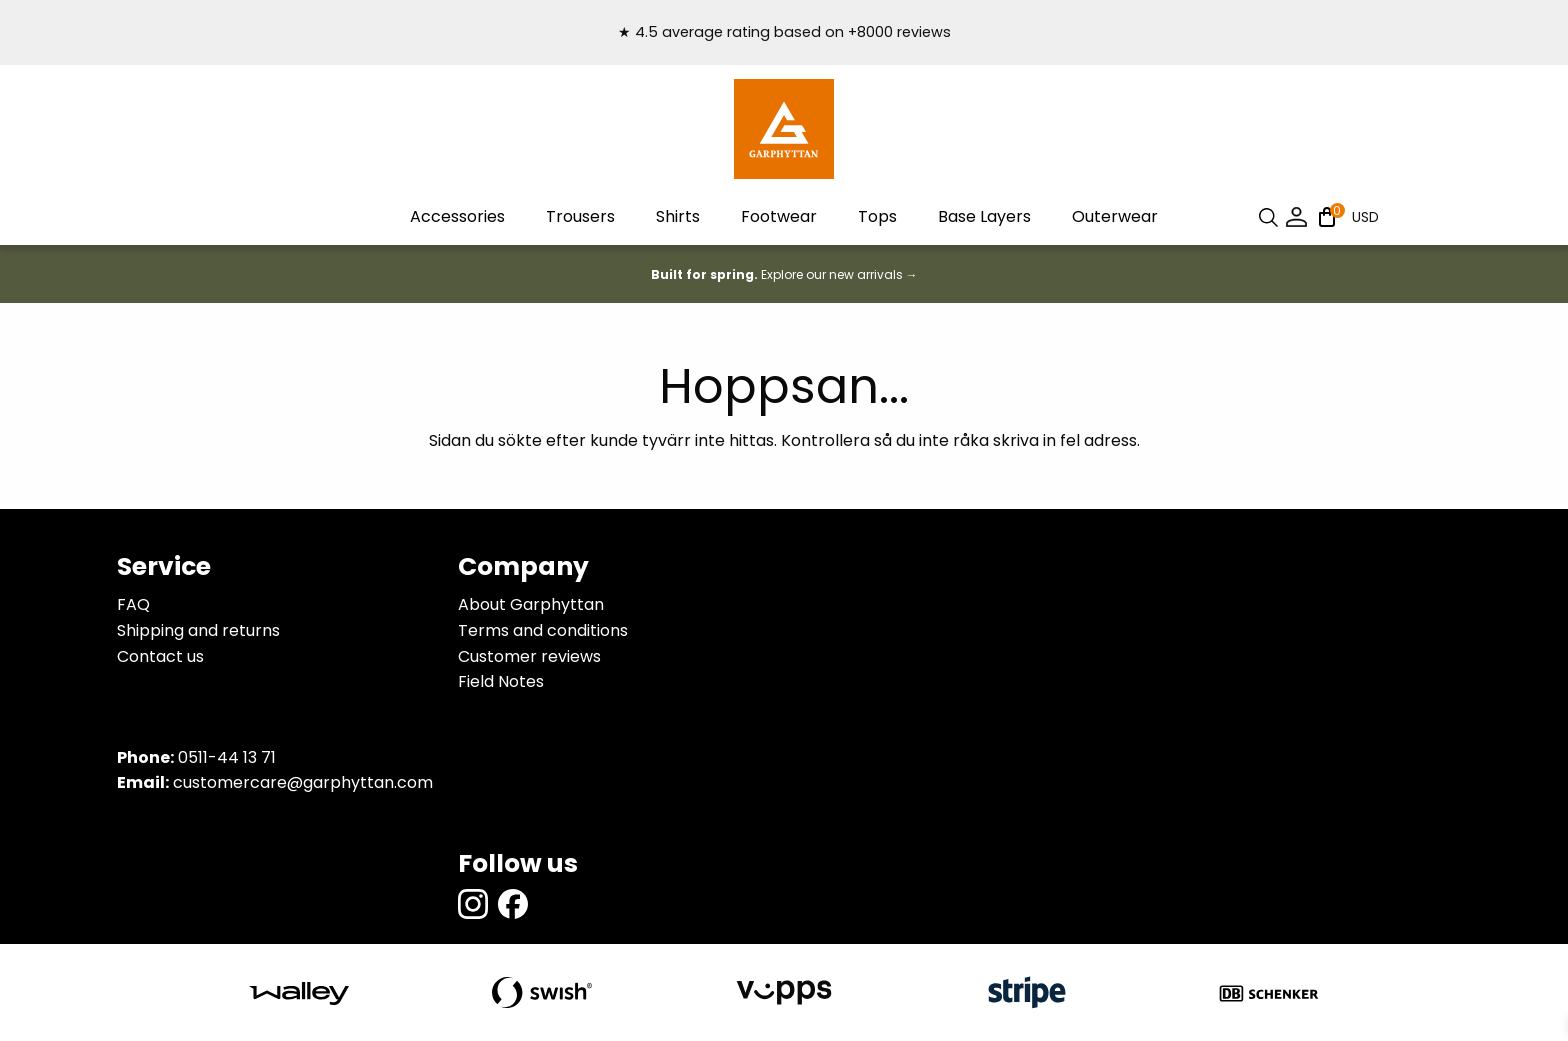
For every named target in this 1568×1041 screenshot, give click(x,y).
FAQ (133, 604)
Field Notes (501, 681)
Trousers (580, 216)
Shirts (678, 216)
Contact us (160, 656)
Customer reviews (529, 656)
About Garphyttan (531, 604)
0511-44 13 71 (227, 757)
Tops (877, 216)
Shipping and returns (198, 630)
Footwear (779, 216)
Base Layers (984, 216)
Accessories (457, 216)
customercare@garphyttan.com (303, 782)
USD (1365, 217)
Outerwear (1115, 216)
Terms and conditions (543, 630)
